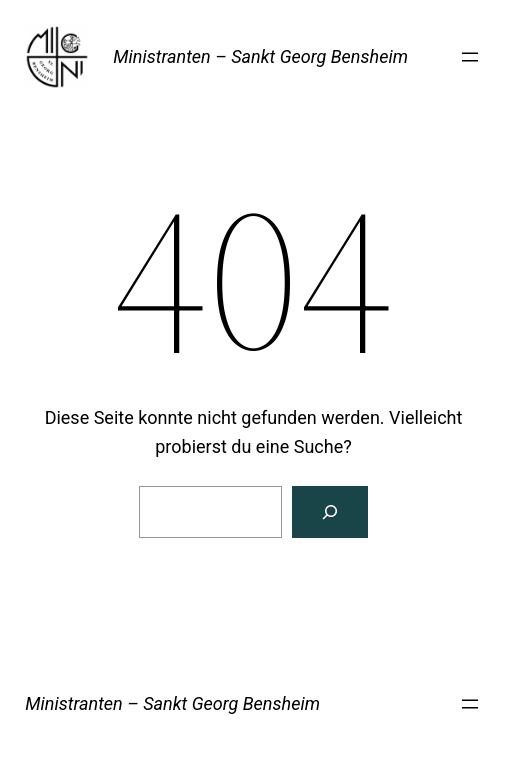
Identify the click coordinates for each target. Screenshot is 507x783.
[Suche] (330, 512)
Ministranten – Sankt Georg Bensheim (260, 56)
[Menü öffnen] (470, 57)
